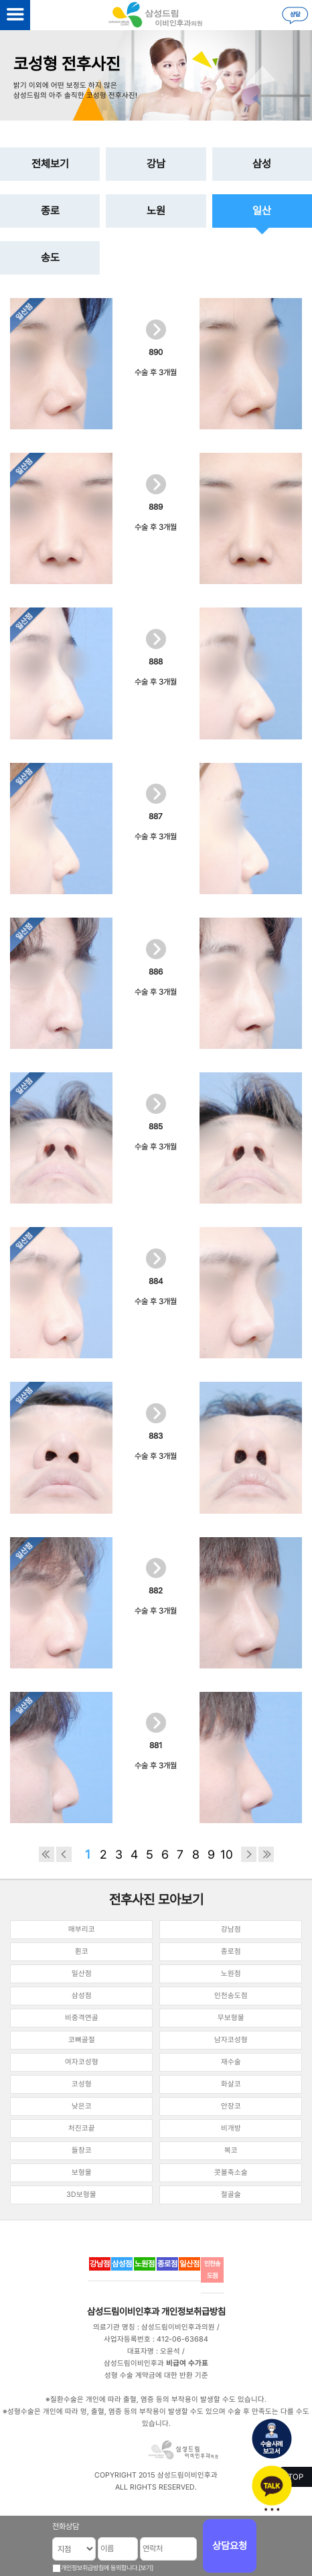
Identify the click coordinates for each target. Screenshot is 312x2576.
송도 (50, 257)
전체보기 (50, 163)
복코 (231, 2150)
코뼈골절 (81, 2039)
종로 (50, 210)
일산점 (82, 1973)
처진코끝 (81, 2128)
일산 (261, 210)
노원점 (231, 1973)
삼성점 (82, 1995)
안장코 (231, 2106)
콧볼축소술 (231, 2172)
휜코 (81, 1951)
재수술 (231, 2062)
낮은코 (82, 2106)
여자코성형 (81, 2062)
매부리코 (81, 1929)
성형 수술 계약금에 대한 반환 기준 (156, 2375)
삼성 (261, 163)
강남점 (231, 1929)
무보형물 (231, 2017)
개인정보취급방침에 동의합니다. (100, 2567)
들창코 (82, 2150)
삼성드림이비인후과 (123, 2311)
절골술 (231, 2194)
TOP (295, 2477)
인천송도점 (231, 1995)
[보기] (146, 2567)
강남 (156, 163)
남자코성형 (231, 2039)
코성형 (82, 2084)
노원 (156, 210)
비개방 (231, 2128)
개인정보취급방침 (193, 2311)
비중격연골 (81, 2017)
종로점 (231, 1951)
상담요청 (229, 2546)
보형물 (82, 2172)
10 (226, 1854)
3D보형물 (81, 2194)
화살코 (231, 2084)
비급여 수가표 (187, 2363)
